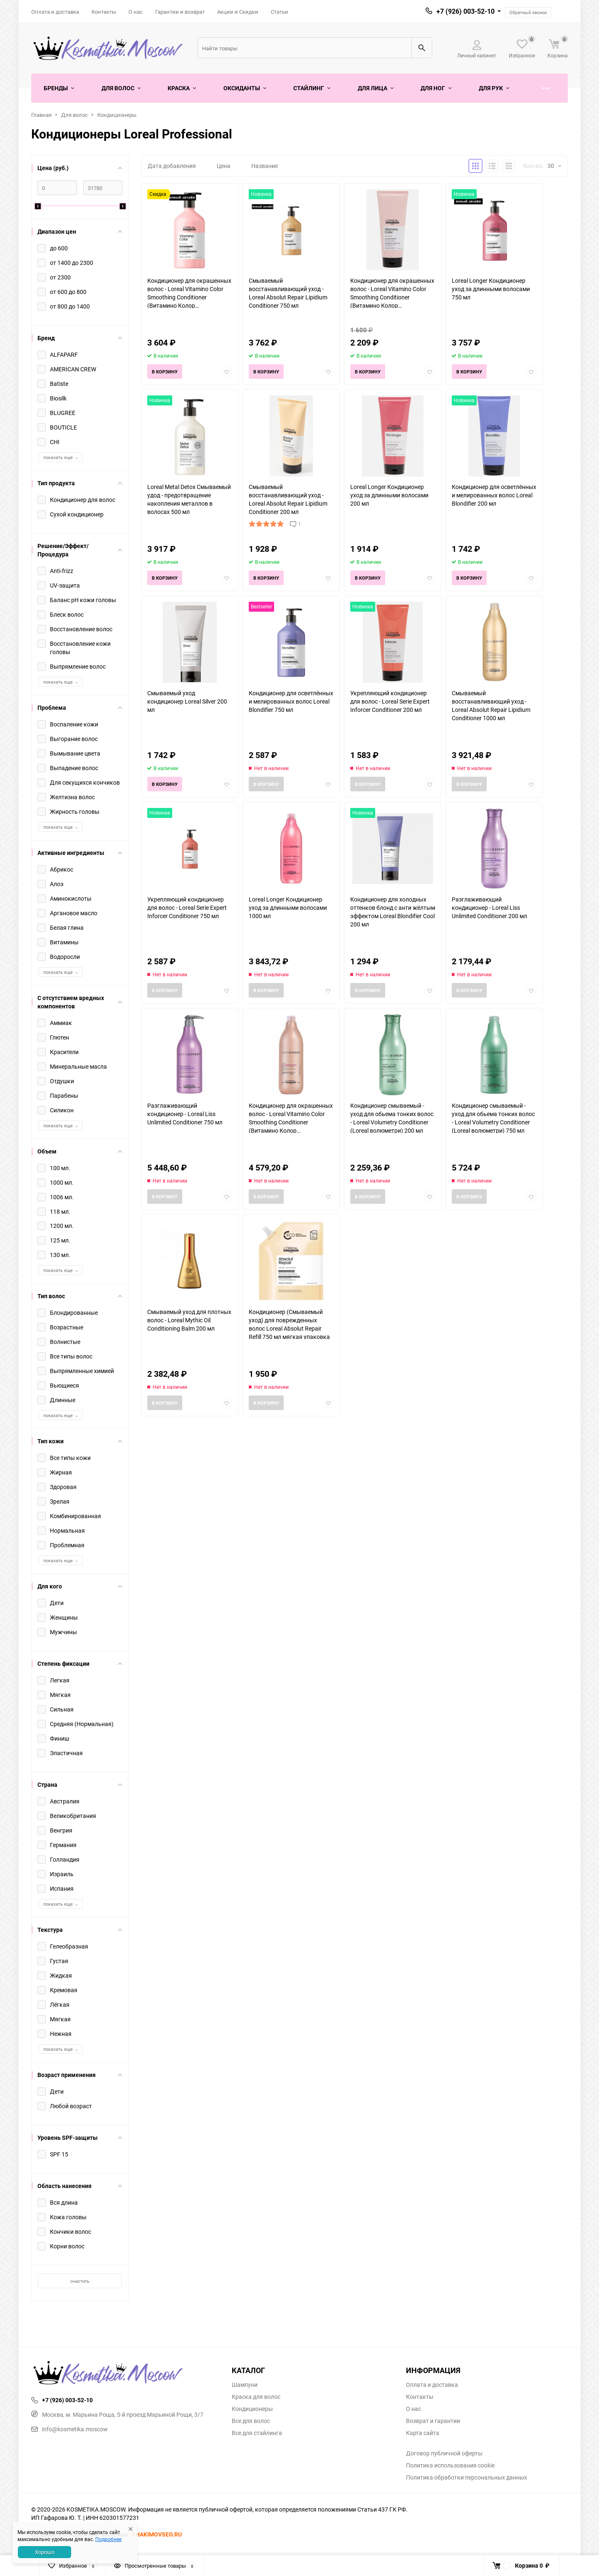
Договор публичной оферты (444, 2453)
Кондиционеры (116, 115)
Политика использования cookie (450, 2465)
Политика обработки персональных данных (466, 2477)
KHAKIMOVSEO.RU (157, 2534)
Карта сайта (422, 2433)
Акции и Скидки (237, 11)
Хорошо (44, 2552)
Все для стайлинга (257, 2433)
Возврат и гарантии (433, 2421)
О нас (136, 11)
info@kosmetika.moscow (69, 2429)
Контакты (104, 11)
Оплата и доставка (55, 11)
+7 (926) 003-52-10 (465, 11)
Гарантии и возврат (180, 11)
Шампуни (244, 2385)
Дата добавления (172, 166)
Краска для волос (256, 2397)
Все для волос (251, 2421)
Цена (223, 166)
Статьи (279, 11)
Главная (41, 115)
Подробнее (108, 2539)
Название (264, 166)
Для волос (74, 115)
